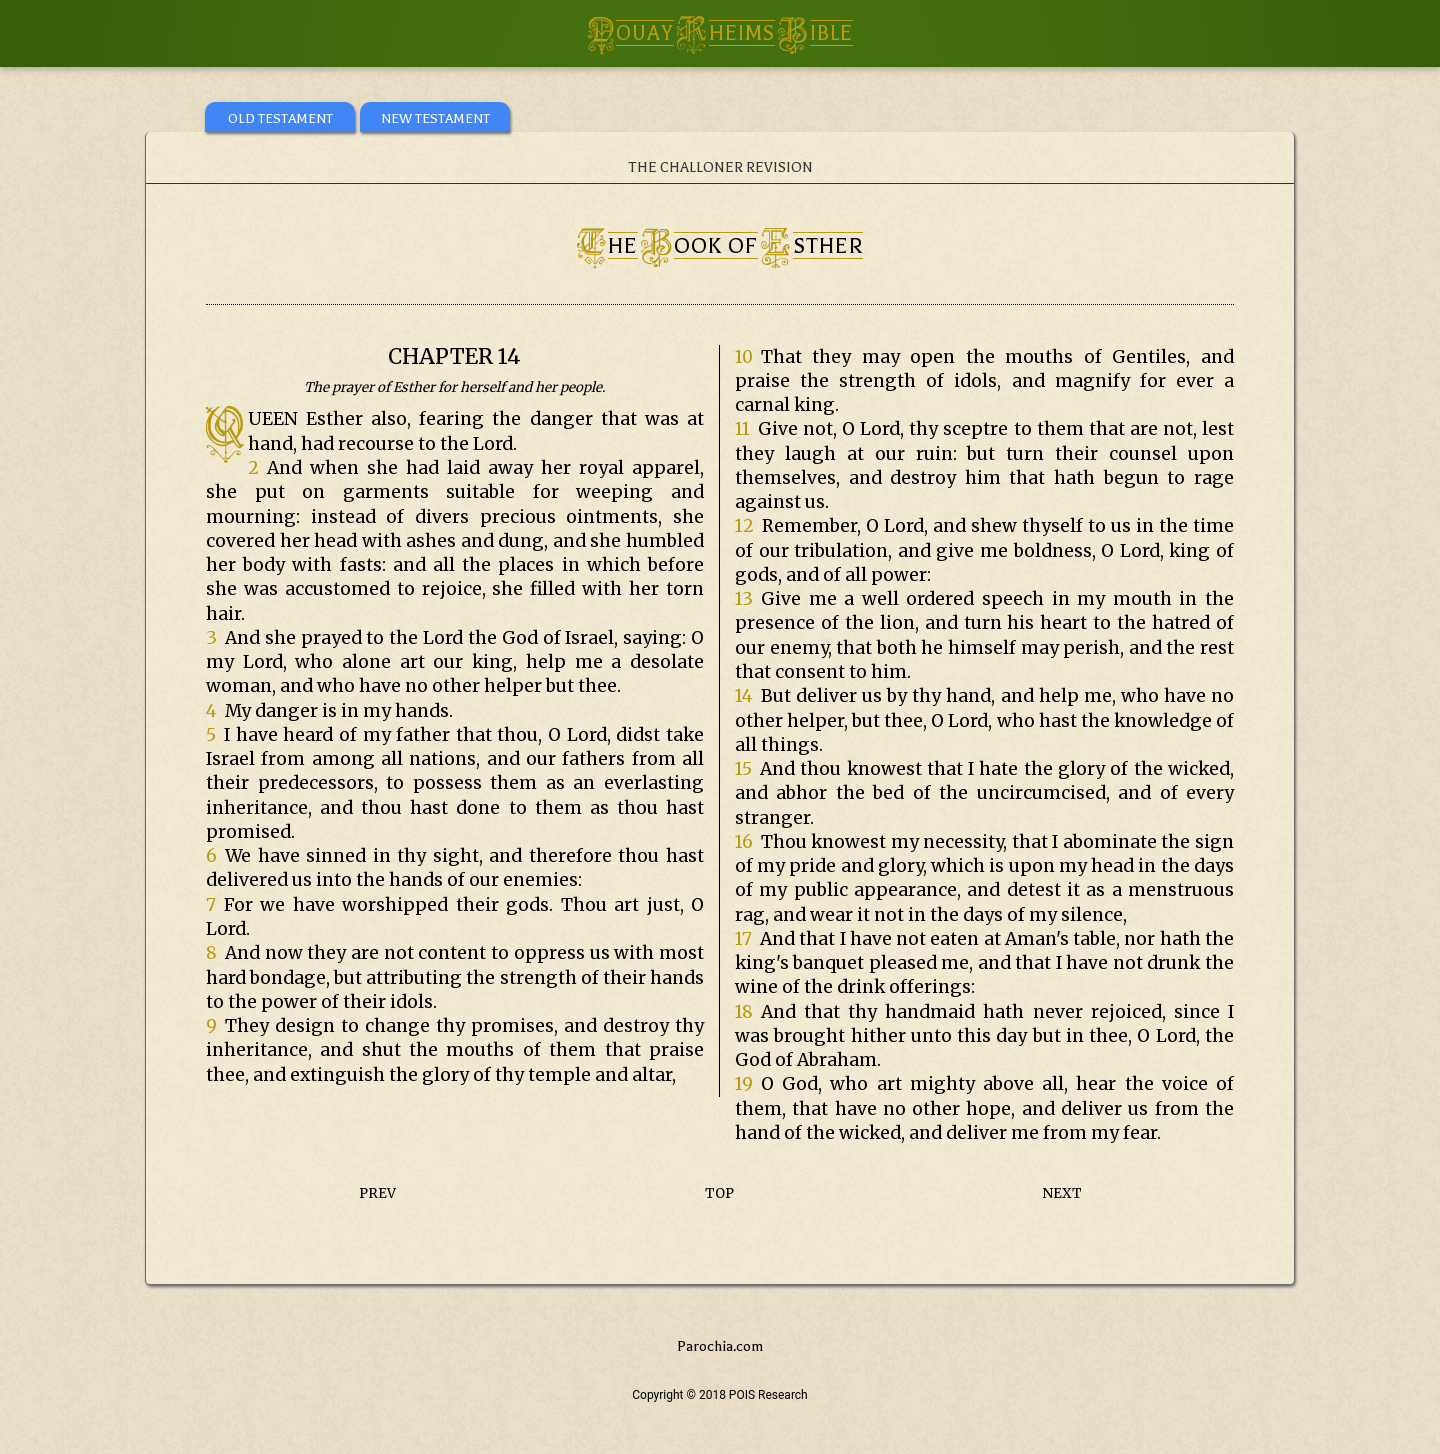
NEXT (1062, 1193)
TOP (719, 1193)
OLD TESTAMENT (280, 118)
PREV (377, 1193)
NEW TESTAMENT (435, 118)
